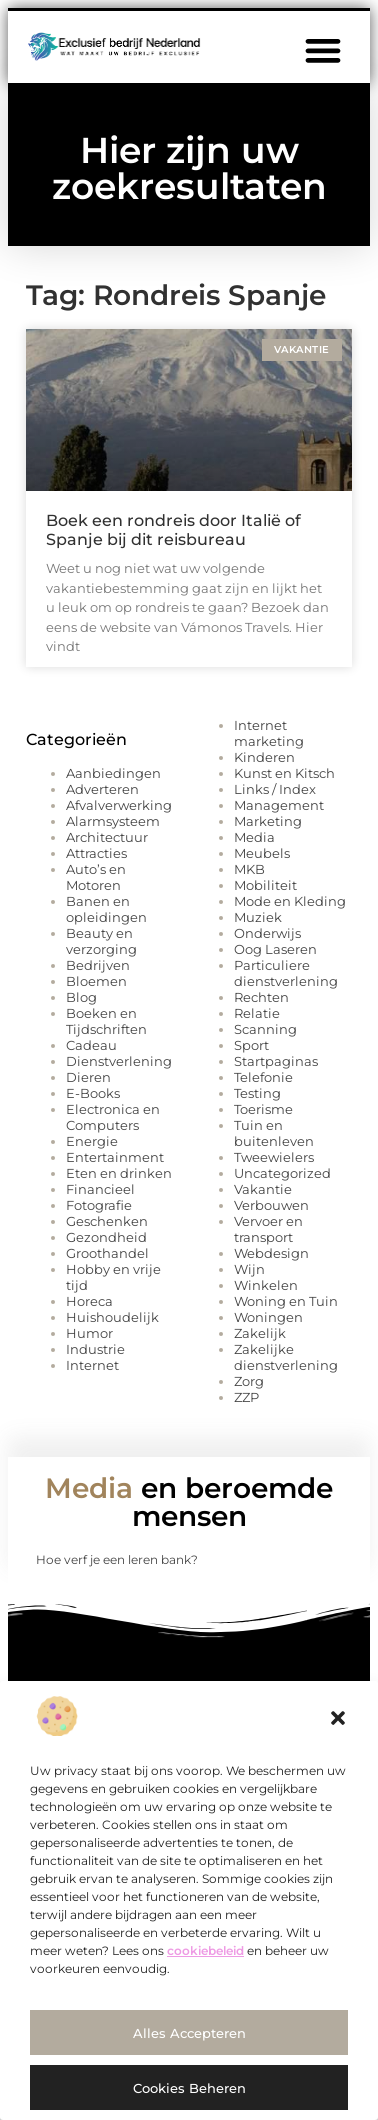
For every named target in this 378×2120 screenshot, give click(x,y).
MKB (249, 869)
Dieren (88, 1077)
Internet (92, 1365)
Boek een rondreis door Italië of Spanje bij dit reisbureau (173, 530)
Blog (81, 997)
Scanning (265, 1029)
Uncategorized (282, 1173)
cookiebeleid (205, 1950)
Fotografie (99, 1205)
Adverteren (102, 789)
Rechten (261, 997)
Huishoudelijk (112, 1317)
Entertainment (115, 1157)
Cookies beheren (189, 2088)
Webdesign (271, 1253)
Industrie (95, 1349)
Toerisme (263, 1109)
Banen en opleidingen (106, 909)
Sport (251, 1045)
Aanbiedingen (113, 773)
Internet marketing (269, 733)
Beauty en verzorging (101, 941)
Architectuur (107, 837)
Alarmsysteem (113, 821)
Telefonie (263, 1077)
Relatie (257, 1013)
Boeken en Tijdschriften (106, 1021)
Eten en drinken (119, 1173)
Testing (257, 1093)
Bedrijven (98, 965)
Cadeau (91, 1045)
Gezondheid (106, 1237)
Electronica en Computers (113, 1117)
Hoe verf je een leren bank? (117, 1559)
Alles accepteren (189, 2033)
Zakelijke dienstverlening (286, 1357)
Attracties (96, 853)
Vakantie (263, 1189)
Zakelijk (260, 1333)
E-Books (93, 1093)
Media (254, 837)
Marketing (268, 821)
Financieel (100, 1189)
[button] (338, 1718)
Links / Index (275, 789)
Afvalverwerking (119, 805)
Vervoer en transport (268, 1229)
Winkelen (266, 1285)
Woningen (268, 1317)
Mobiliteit (265, 885)
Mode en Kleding (290, 901)
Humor (89, 1333)
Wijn (249, 1269)
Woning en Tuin (286, 1301)
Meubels (262, 853)
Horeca (89, 1301)
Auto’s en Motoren (96, 877)
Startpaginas (276, 1061)
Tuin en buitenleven (274, 1133)
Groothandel (107, 1253)
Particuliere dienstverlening (286, 973)
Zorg (249, 1381)
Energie (92, 1141)
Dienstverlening (119, 1061)
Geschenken (107, 1221)
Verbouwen (271, 1205)
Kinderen (264, 757)
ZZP (246, 1397)
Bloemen (96, 981)
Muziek (258, 917)
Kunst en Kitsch (284, 773)
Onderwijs (267, 933)
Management (279, 805)
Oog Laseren (275, 949)
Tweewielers (274, 1157)
